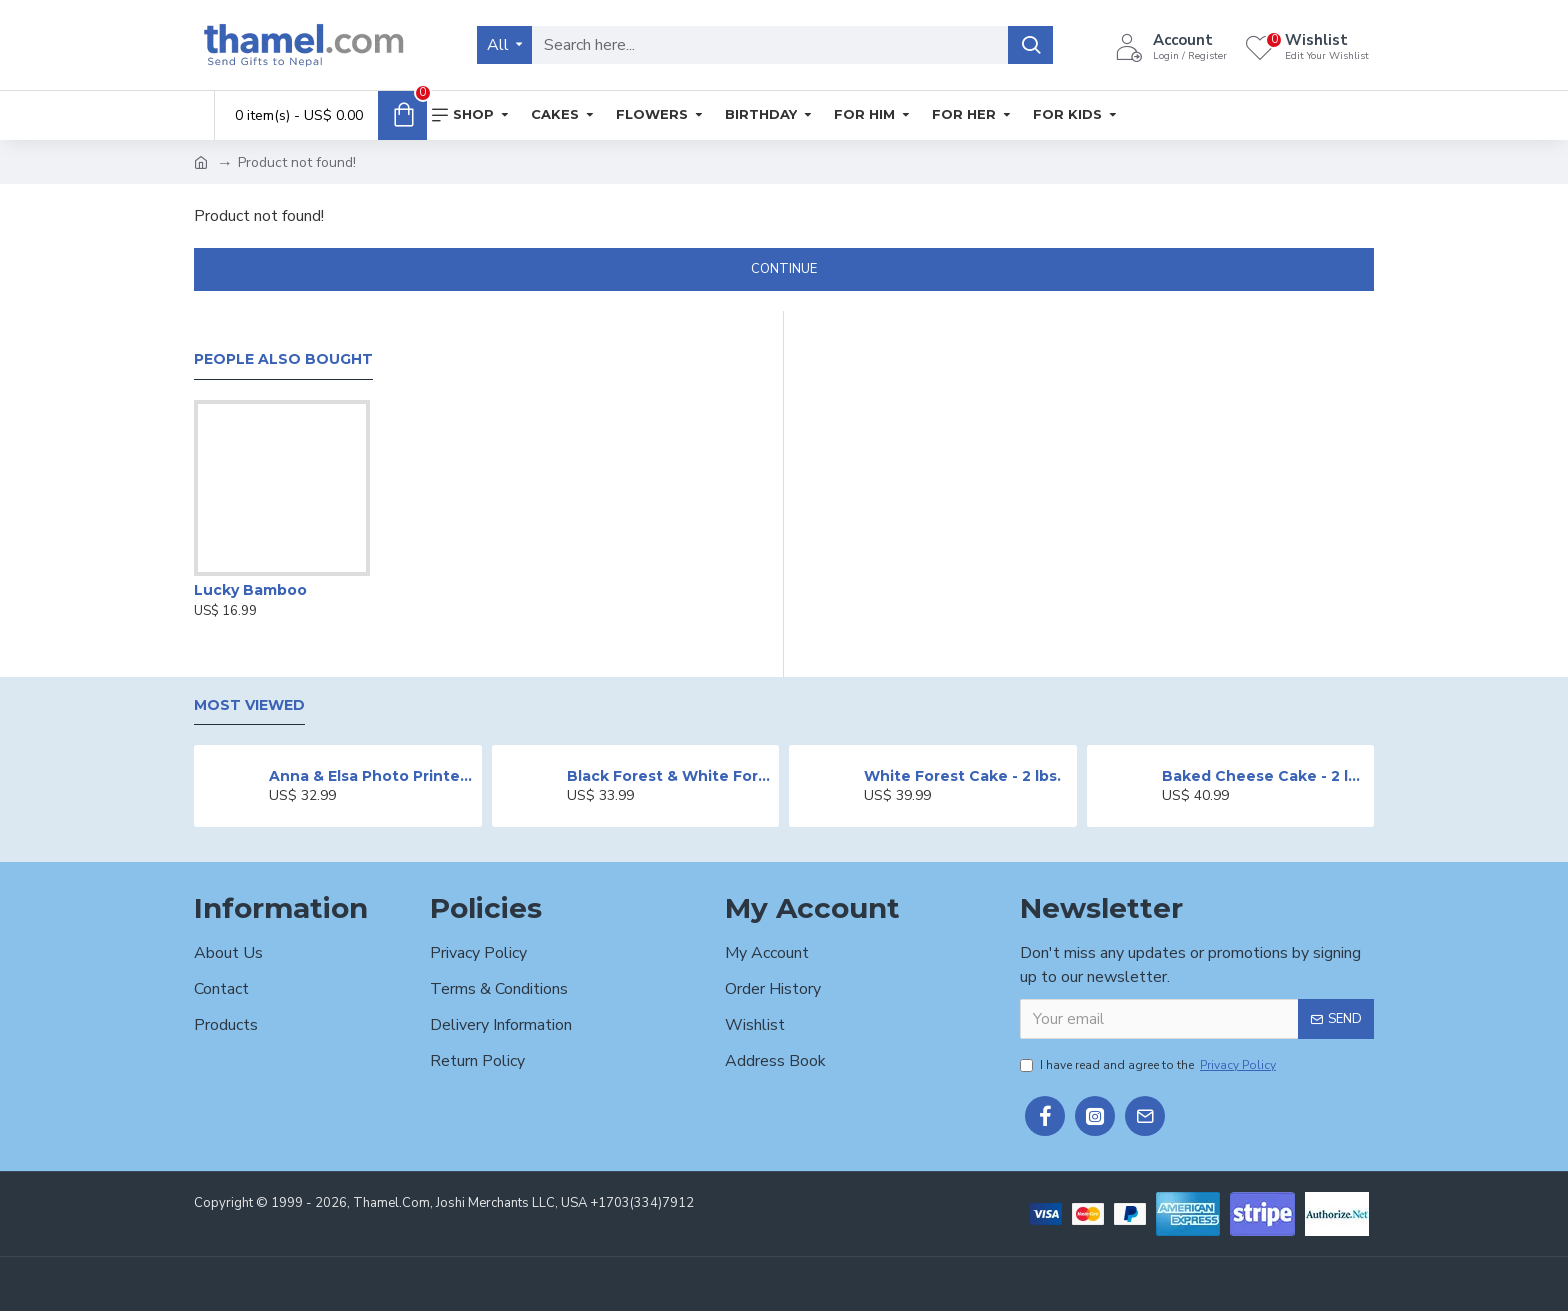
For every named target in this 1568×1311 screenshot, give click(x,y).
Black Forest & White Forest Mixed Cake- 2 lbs (669, 776)
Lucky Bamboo (250, 590)
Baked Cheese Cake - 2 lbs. (1264, 776)
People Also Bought (283, 359)
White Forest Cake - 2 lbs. (962, 776)
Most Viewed (249, 705)
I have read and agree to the (1149, 1065)
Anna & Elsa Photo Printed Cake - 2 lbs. (371, 776)
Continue (784, 269)
